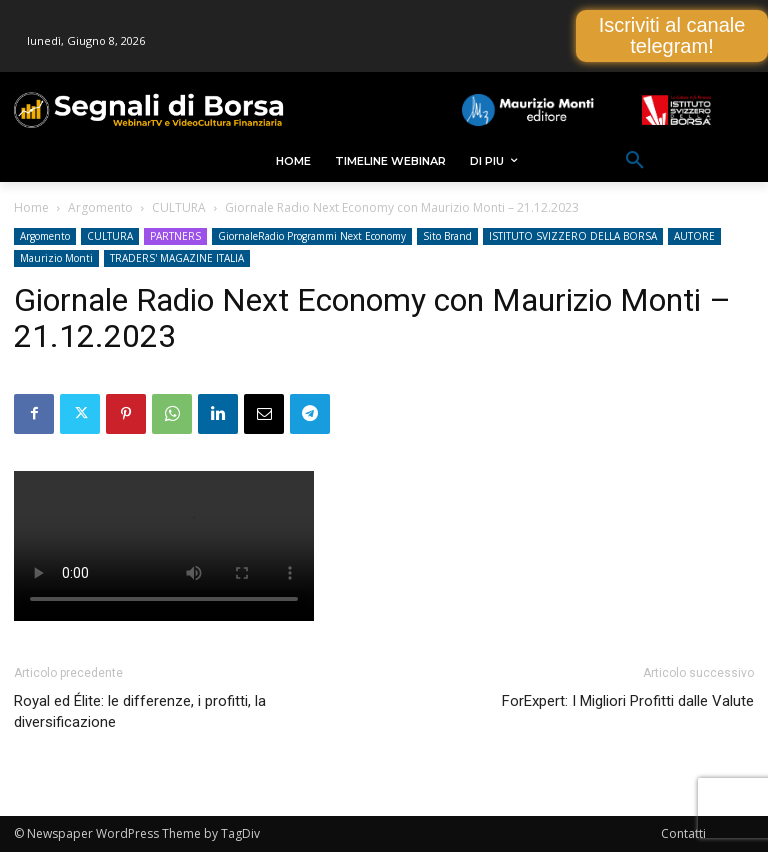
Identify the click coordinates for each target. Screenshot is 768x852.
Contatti (683, 833)
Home (31, 207)
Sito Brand (447, 236)
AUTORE (694, 236)
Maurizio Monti (56, 258)
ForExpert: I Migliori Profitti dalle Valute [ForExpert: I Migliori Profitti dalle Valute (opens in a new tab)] (628, 701)
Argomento (100, 207)
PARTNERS (175, 236)
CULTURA (179, 207)
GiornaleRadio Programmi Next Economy (312, 236)
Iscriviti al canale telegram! (672, 35)
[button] (635, 161)
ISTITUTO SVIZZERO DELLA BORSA (573, 236)
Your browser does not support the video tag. (164, 546)
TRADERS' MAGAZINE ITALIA (177, 258)
